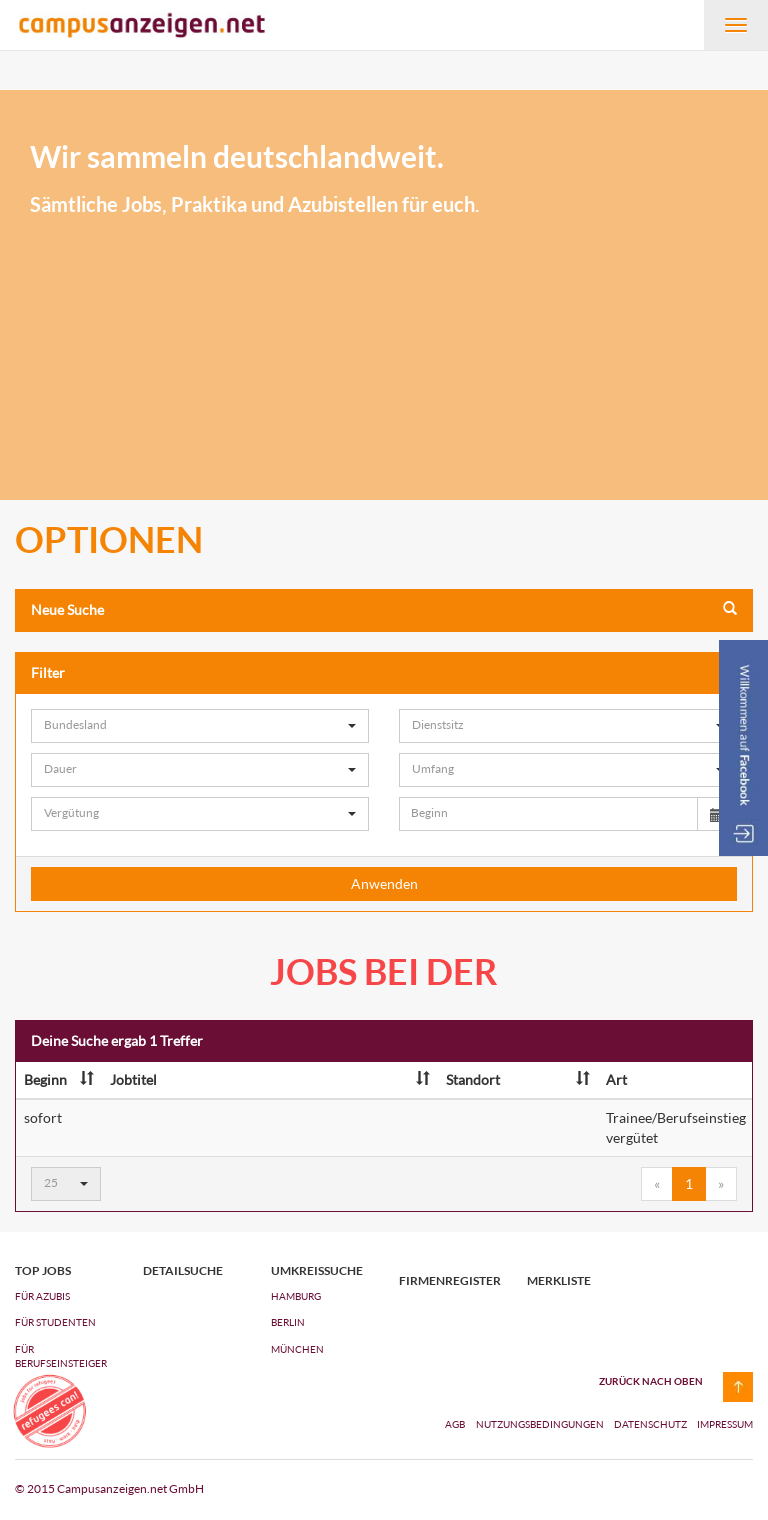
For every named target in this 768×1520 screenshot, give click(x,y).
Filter (384, 672)
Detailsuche (183, 1271)
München (297, 1349)
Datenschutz (651, 1424)
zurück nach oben (651, 1381)
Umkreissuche (317, 1271)
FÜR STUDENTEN (55, 1322)
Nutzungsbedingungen (541, 1424)
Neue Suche (384, 609)
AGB (455, 1424)
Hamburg (296, 1296)
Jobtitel (270, 1079)
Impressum (725, 1424)
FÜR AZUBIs (42, 1296)
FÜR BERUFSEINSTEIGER (61, 1356)
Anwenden (384, 883)
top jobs (43, 1271)
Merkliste (559, 1281)
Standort (518, 1079)
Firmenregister (448, 1281)
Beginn (59, 1079)
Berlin (288, 1322)
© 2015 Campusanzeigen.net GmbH (109, 1488)
